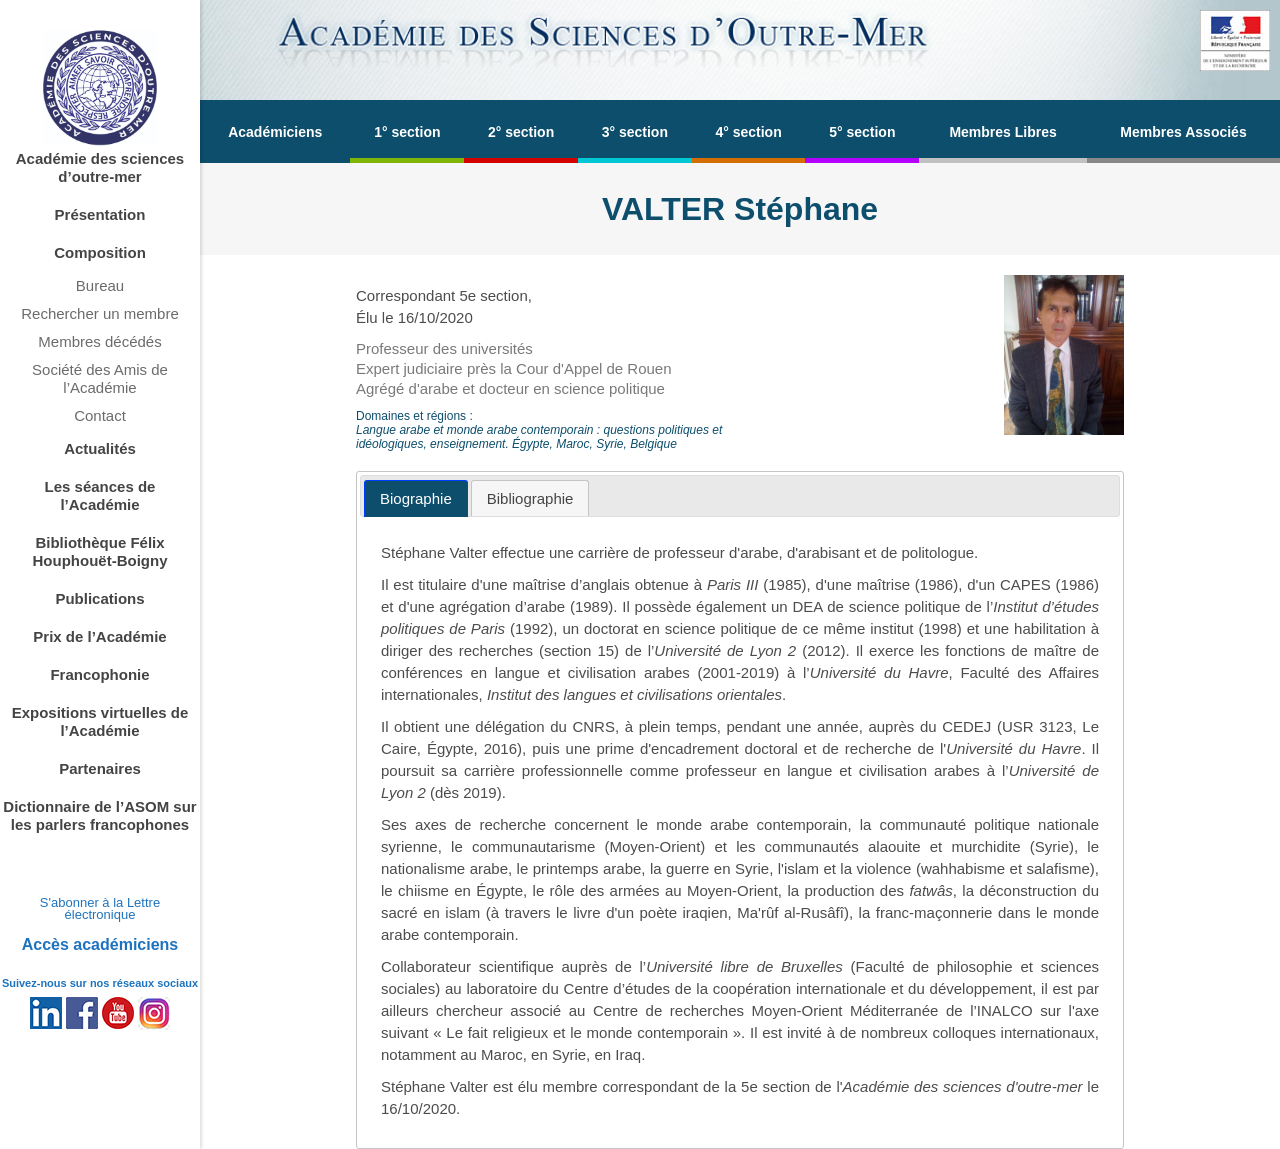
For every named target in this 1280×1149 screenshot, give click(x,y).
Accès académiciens (100, 944)
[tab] (416, 498)
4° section (748, 132)
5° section (862, 132)
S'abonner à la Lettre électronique (100, 908)
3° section (635, 132)
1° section (407, 132)
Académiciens (275, 132)
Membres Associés (1183, 132)
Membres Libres (1002, 132)
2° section (521, 132)
